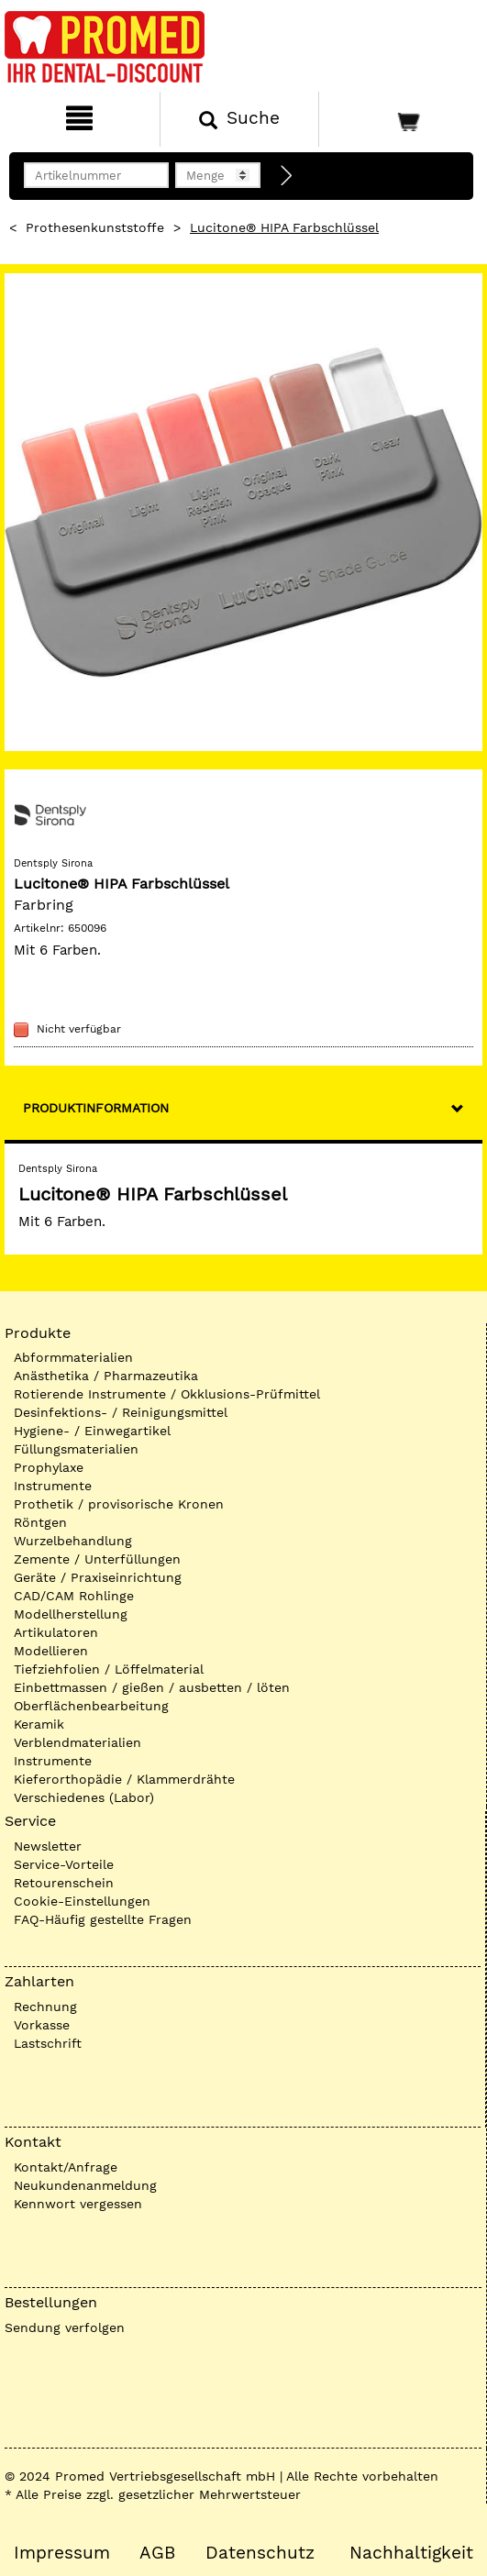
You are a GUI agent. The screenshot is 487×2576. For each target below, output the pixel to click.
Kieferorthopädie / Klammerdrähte (124, 1779)
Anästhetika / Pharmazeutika (106, 1375)
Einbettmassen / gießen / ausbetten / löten (152, 1687)
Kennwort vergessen (78, 2203)
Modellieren (51, 1650)
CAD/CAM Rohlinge (74, 1595)
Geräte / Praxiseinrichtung (98, 1577)
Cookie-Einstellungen (82, 1901)
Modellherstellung (70, 1614)
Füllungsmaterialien (76, 1449)
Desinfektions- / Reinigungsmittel (120, 1412)
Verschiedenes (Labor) (84, 1797)
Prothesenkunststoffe (95, 227)
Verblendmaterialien (77, 1742)
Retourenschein (64, 1882)
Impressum (62, 2553)
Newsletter (48, 1846)
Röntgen (40, 1522)
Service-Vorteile (64, 1864)
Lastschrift (48, 2043)
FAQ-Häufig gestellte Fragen (103, 1919)
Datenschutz (260, 2553)
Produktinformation (96, 1107)
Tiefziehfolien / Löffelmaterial (109, 1669)
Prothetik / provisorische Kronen (119, 1504)
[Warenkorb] (400, 119)
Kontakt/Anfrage (65, 2167)
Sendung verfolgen (65, 2327)
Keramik (39, 1724)
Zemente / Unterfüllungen (97, 1559)
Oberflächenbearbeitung (91, 1705)
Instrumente (53, 1485)
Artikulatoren (56, 1632)
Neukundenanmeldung (85, 2185)
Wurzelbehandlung (73, 1540)
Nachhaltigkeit (411, 2553)
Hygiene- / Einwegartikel (92, 1430)
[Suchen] (239, 119)
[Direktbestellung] (287, 176)
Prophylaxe (48, 1467)
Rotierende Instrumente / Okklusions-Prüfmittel (167, 1394)
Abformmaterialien (73, 1357)
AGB (157, 2553)
